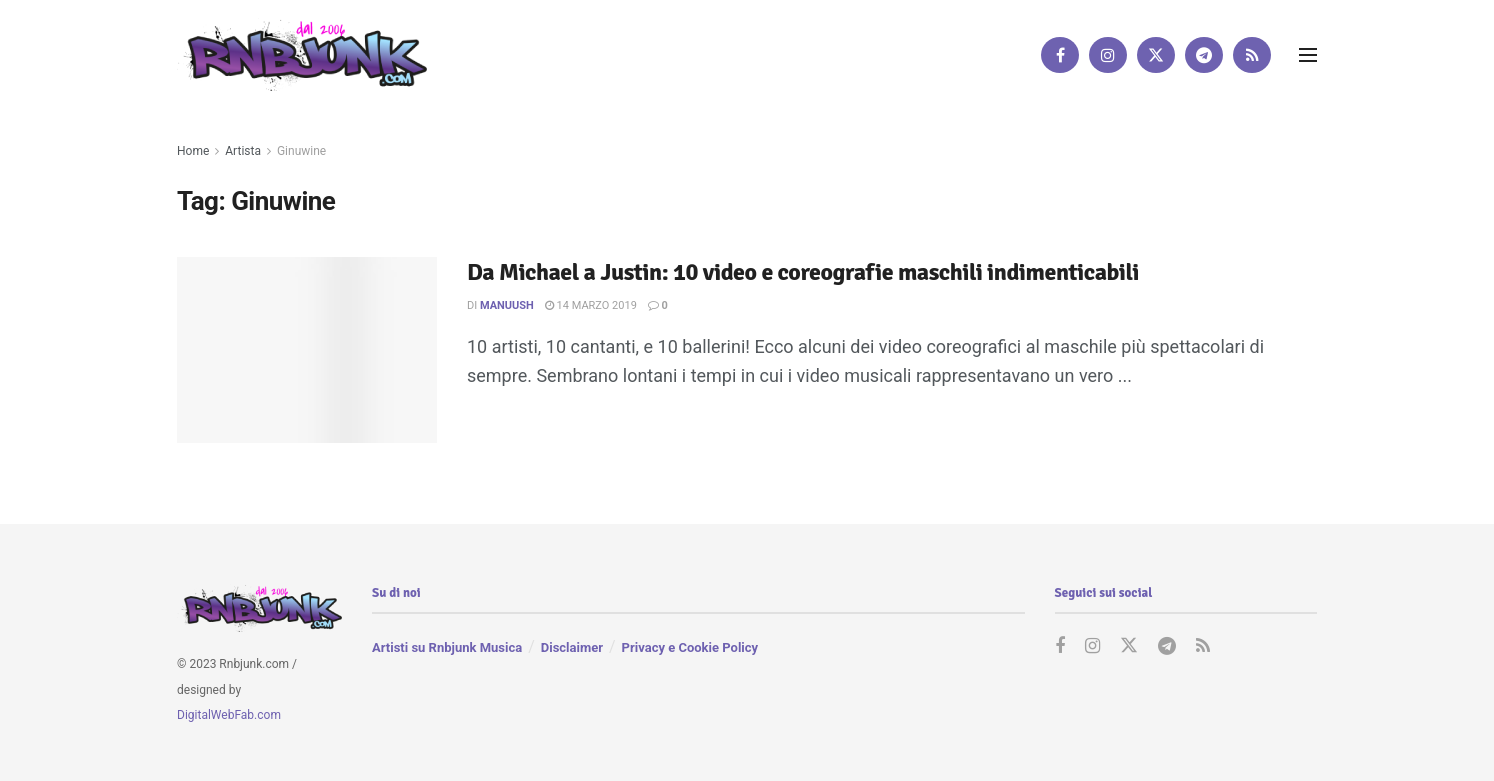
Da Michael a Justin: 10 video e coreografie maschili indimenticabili (803, 272)
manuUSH (507, 305)
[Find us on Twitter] (1156, 55)
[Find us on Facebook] (1060, 55)
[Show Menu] (1308, 55)
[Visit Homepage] (302, 54)
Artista (243, 151)
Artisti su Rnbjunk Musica (447, 647)
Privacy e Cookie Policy (690, 647)
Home (193, 151)
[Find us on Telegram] (1204, 55)
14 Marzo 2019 (591, 305)
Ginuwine (301, 151)
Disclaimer (572, 647)
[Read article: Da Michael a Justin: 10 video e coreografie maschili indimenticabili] (307, 350)
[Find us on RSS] (1252, 55)
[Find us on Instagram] (1108, 55)
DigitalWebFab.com (229, 715)
